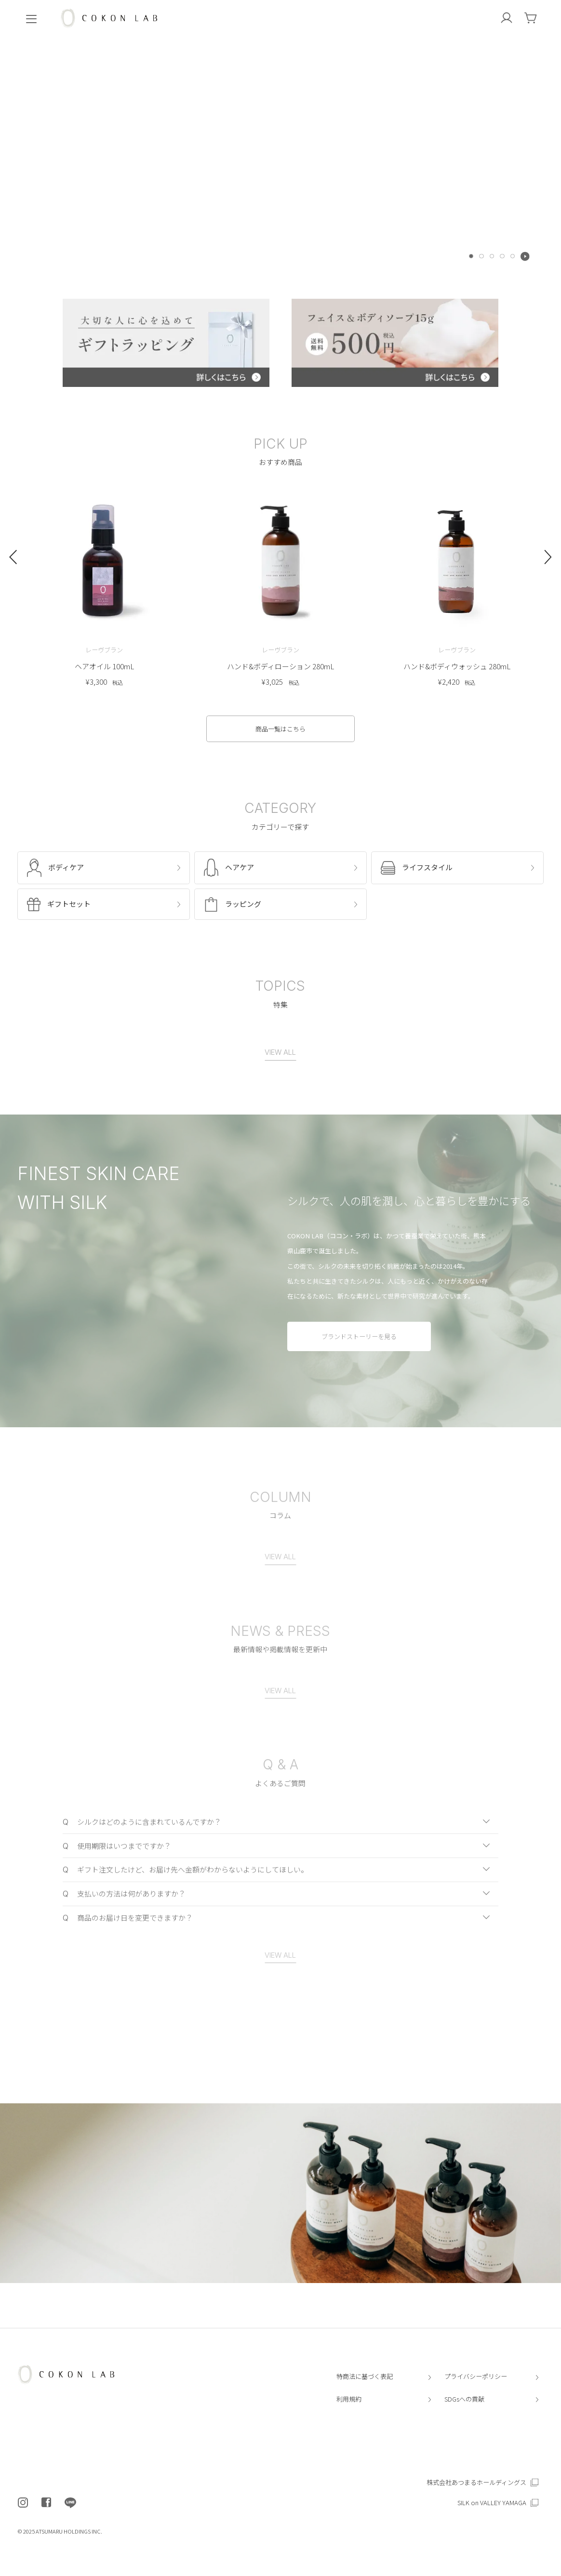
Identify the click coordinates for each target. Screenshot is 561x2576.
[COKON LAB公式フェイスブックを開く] (46, 2503)
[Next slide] (548, 564)
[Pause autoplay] (525, 256)
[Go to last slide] (13, 564)
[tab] (471, 256)
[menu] (31, 17)
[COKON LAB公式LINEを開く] (70, 2503)
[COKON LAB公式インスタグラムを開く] (23, 2503)
